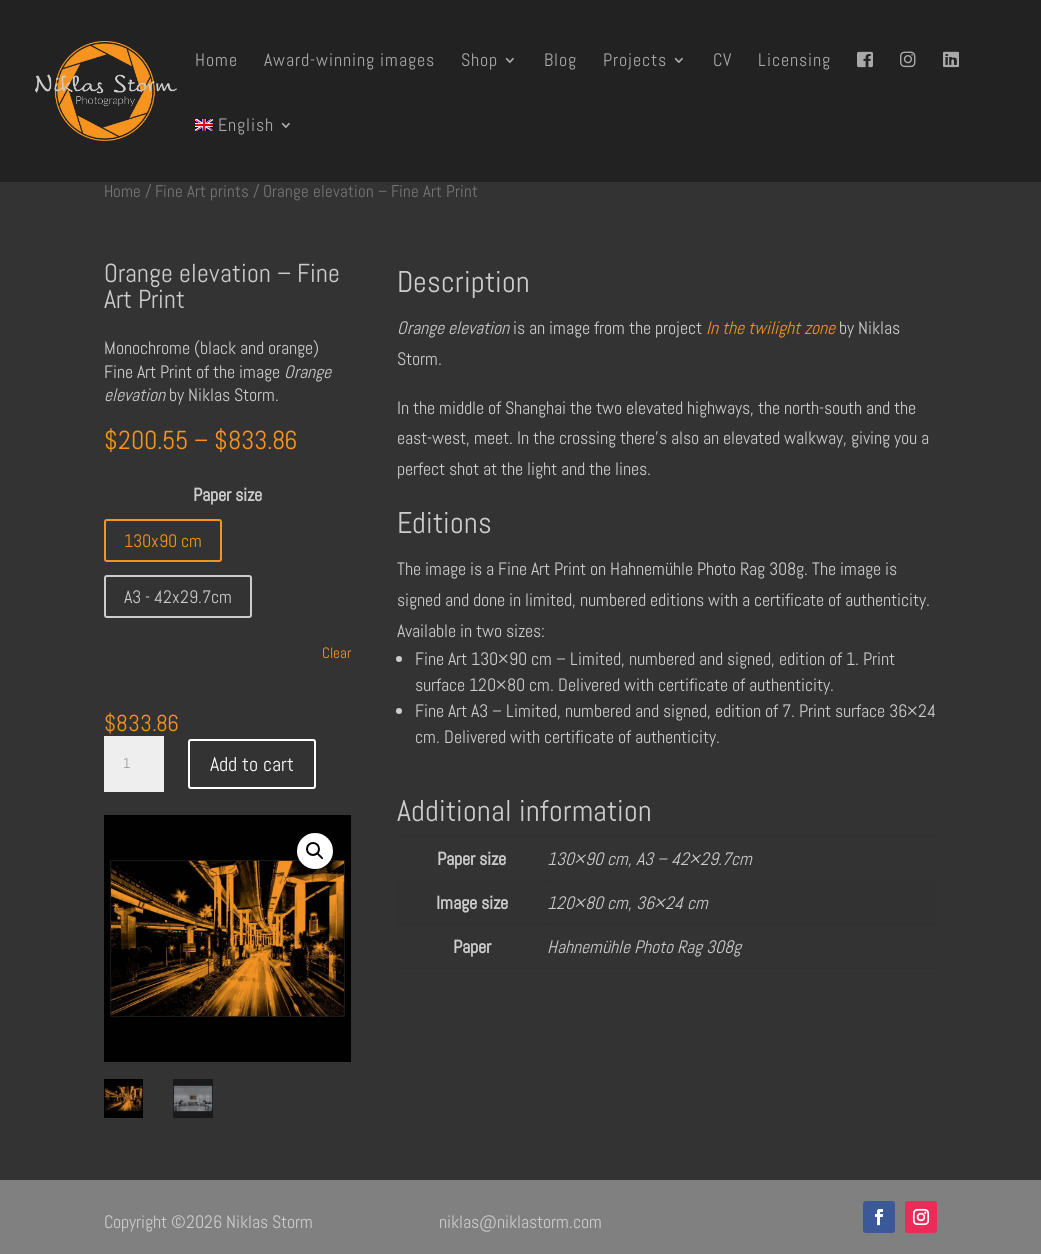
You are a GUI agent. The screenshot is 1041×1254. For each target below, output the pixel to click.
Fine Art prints (202, 191)
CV (722, 62)
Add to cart (252, 764)
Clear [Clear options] (336, 652)
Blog (560, 62)
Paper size (227, 494)
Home (216, 62)
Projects (635, 62)
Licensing (794, 62)
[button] (315, 851)
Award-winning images (349, 62)
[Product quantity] (134, 764)
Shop (479, 62)
